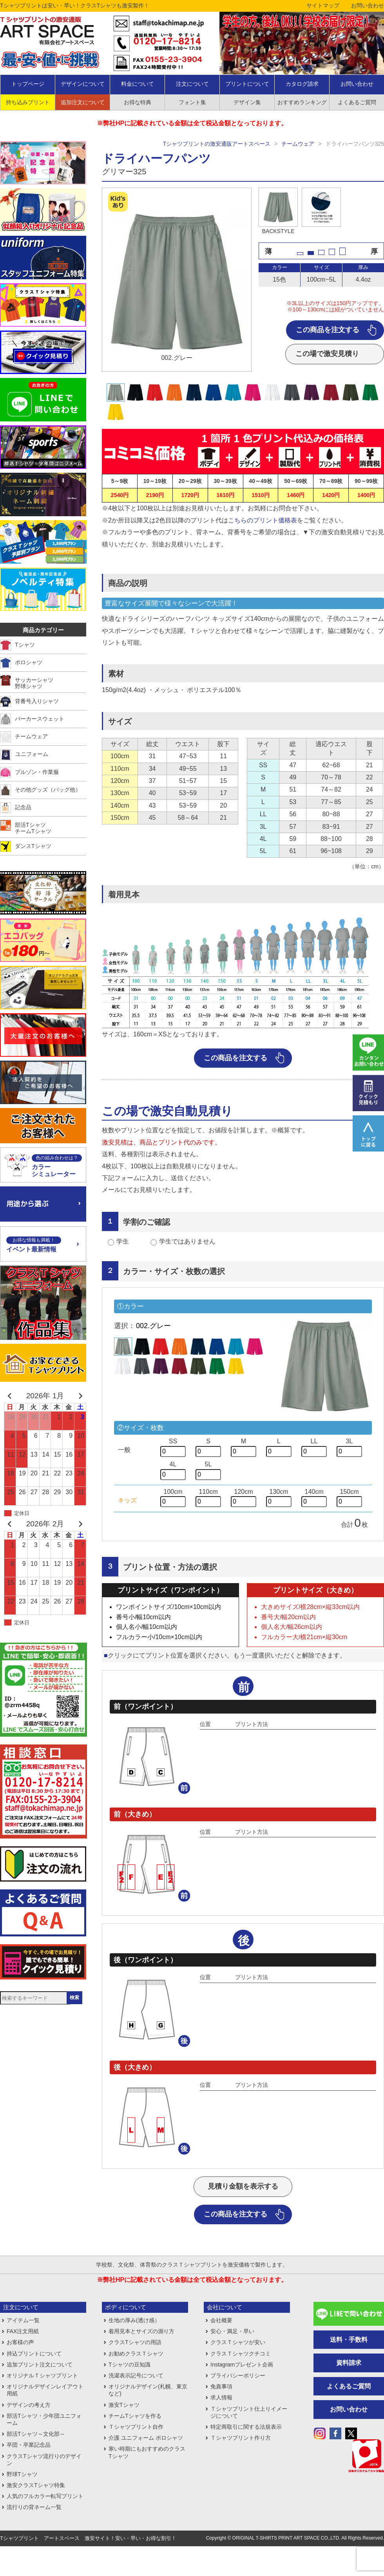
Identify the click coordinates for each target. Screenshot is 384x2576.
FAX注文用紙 (23, 2331)
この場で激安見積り (327, 354)
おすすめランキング (302, 102)
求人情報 (221, 2397)
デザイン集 (247, 102)
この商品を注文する (327, 330)
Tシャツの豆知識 (129, 2364)
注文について (192, 84)
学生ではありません (187, 1241)
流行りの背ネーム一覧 (34, 2507)
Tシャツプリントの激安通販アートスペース (217, 144)
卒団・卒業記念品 (29, 2445)
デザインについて (83, 84)
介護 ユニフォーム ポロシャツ (146, 2438)
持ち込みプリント (28, 102)
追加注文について (83, 102)
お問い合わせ (367, 5)
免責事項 (221, 2386)
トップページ (27, 84)
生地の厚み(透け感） (134, 2320)
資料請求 (348, 2362)
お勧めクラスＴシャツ (136, 2353)
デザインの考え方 (29, 2405)
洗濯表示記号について (136, 2375)
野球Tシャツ (22, 2474)
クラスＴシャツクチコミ (240, 2353)
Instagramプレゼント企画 (241, 2364)
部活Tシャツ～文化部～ (36, 2434)
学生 (122, 1241)
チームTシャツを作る (135, 2416)
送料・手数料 (349, 2339)
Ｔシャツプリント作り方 (240, 2438)
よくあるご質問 (349, 2386)
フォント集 (192, 102)
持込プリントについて (34, 2353)
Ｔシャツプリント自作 (136, 2427)
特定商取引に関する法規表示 (246, 2427)
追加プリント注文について (39, 2364)
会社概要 (221, 2320)
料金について (137, 84)
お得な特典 (137, 102)
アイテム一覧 (23, 2320)
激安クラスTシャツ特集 (36, 2485)
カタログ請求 (302, 84)
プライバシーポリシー (237, 2375)
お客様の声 (20, 2342)
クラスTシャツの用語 (135, 2342)
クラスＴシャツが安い (237, 2342)
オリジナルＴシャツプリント (42, 2375)
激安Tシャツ (124, 2405)
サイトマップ (322, 5)
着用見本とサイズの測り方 (141, 2331)
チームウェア (297, 144)
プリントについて (247, 84)
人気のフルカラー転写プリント (45, 2496)
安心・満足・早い (232, 2331)
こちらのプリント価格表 (262, 520)
